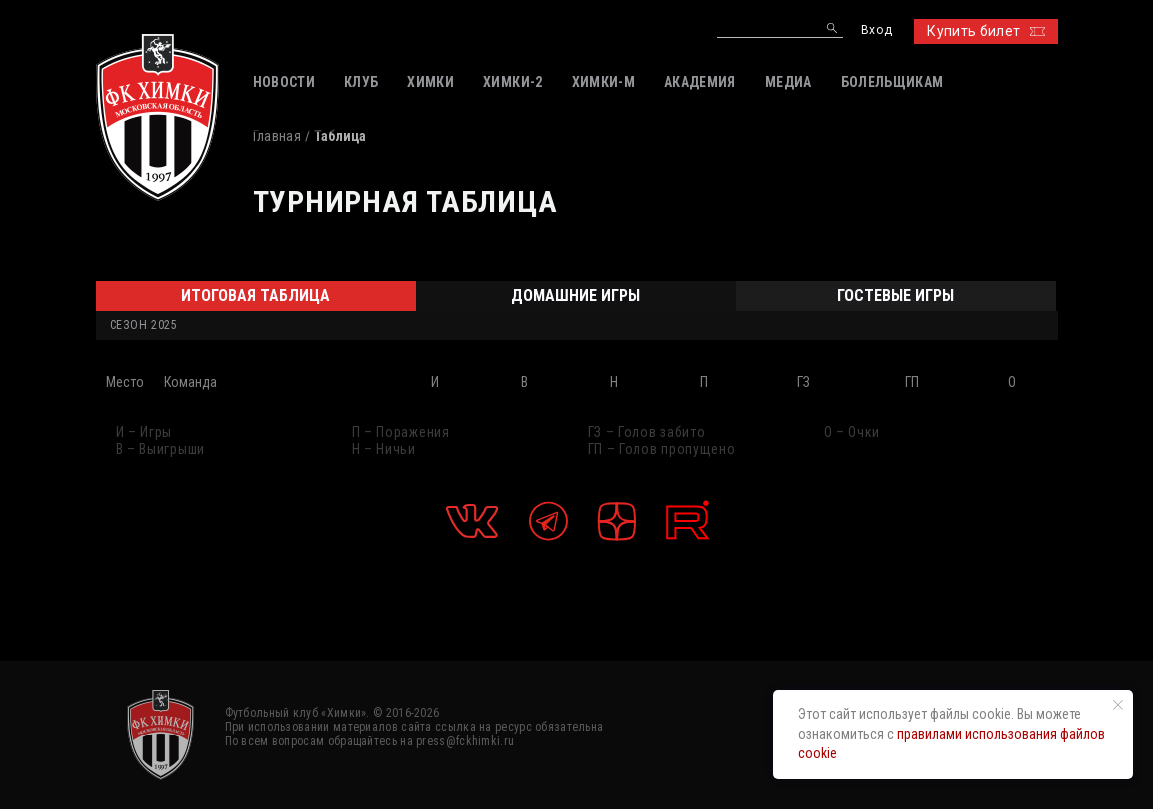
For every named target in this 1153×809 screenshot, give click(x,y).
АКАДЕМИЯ (700, 82)
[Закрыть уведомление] (1118, 705)
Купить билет (985, 31)
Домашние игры (575, 295)
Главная (277, 136)
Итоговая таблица (255, 295)
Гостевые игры (895, 295)
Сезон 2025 (144, 325)
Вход (876, 30)
